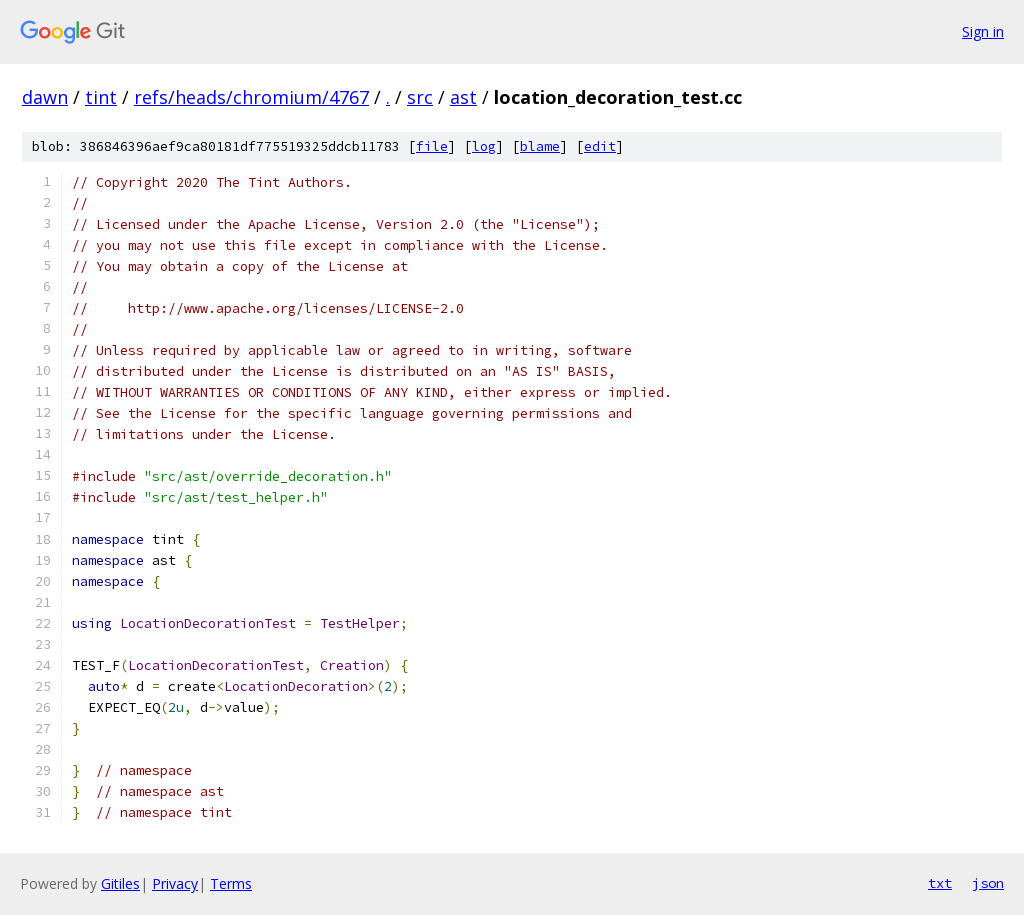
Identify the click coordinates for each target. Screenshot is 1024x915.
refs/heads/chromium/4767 (251, 97)
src (420, 97)
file (432, 146)
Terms (231, 883)
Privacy (175, 883)
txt (940, 883)
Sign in (983, 31)
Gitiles (120, 883)
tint (101, 97)
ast (463, 97)
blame (540, 146)
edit (600, 146)
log (484, 146)
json (988, 883)
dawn (45, 97)
